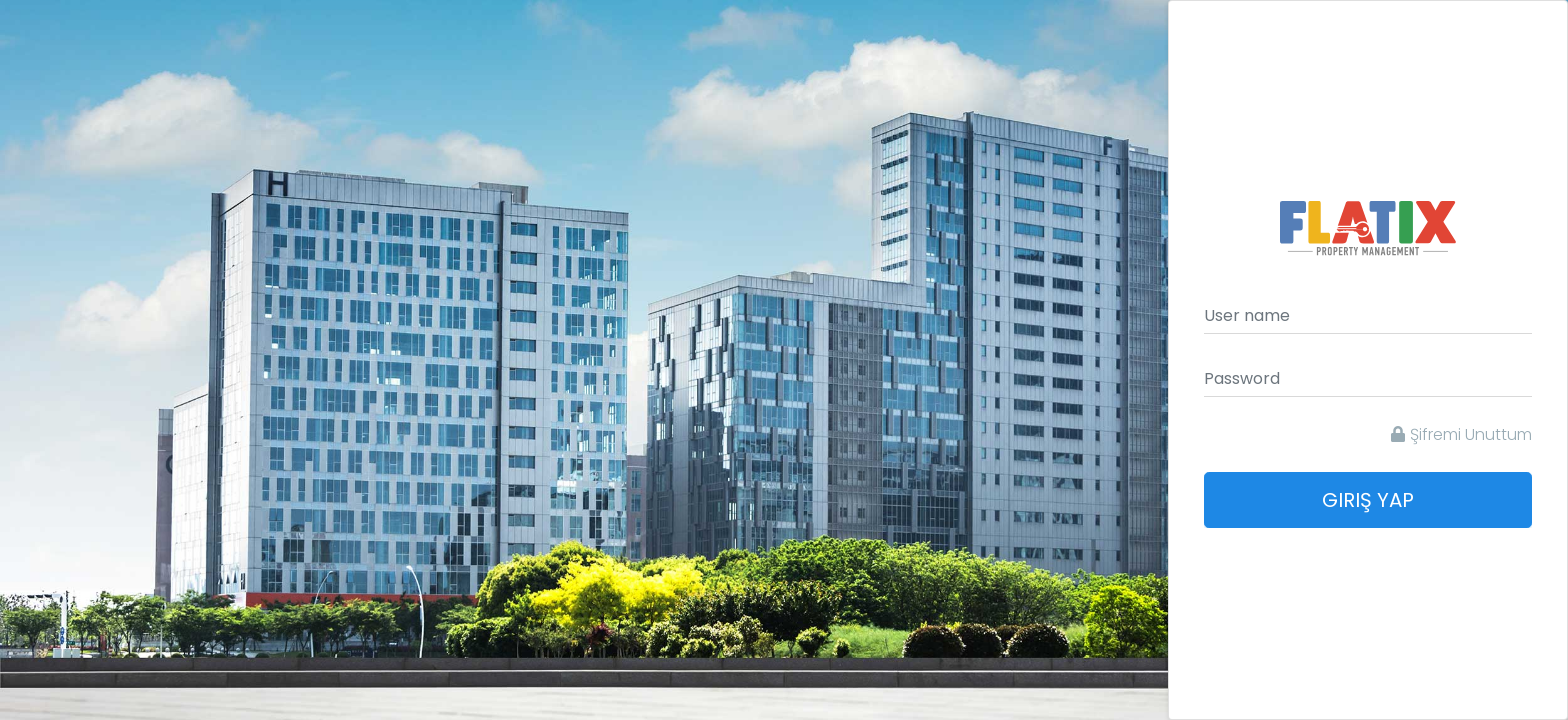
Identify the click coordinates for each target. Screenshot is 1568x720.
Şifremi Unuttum (1461, 434)
